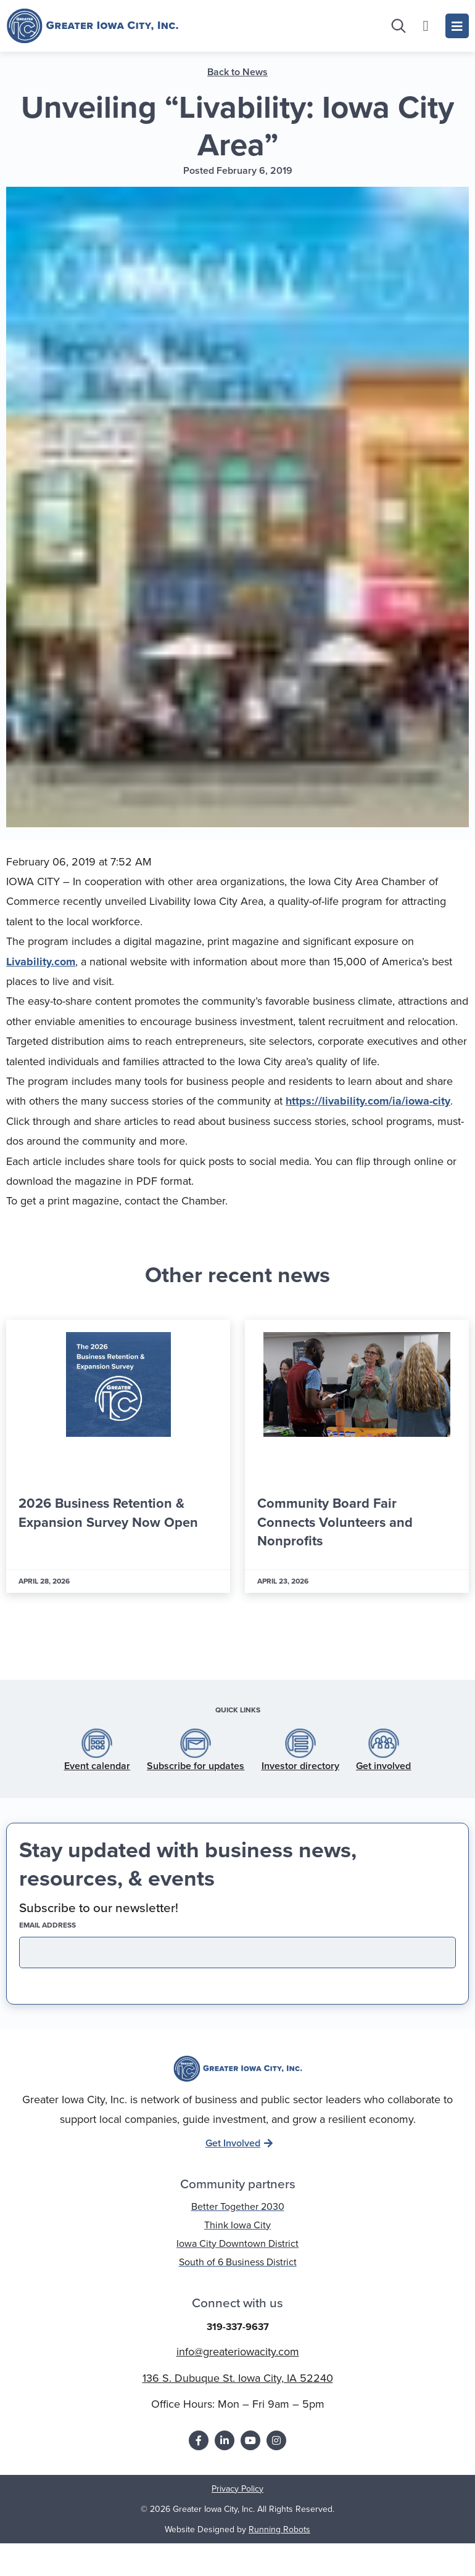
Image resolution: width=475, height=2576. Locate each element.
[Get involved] (383, 1758)
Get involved (383, 1780)
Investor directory (300, 1780)
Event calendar (97, 1780)
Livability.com (40, 976)
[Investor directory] (300, 1758)
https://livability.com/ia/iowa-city (368, 1116)
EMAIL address (69, 1939)
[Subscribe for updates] (195, 1758)
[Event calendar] (96, 1758)
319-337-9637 (238, 2341)
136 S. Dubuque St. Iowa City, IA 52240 (237, 2393)
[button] (202, 1656)
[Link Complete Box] (118, 1471)
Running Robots (279, 2544)
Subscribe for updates (195, 1780)
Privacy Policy (237, 2503)
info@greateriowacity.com (237, 2366)
